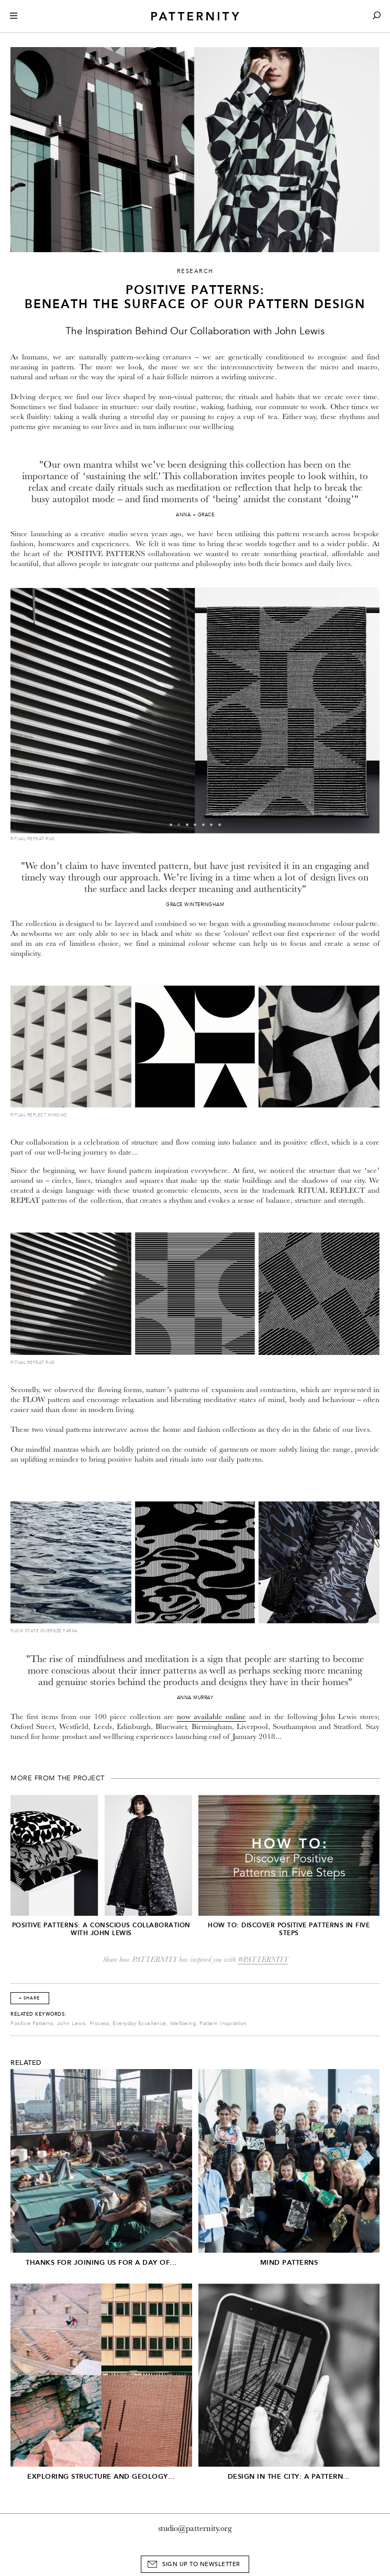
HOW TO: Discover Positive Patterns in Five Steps (289, 1929)
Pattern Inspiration (223, 2023)
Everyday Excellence (139, 2023)
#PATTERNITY (263, 1959)
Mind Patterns (289, 2262)
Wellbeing (183, 2023)
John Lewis (71, 2023)
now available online (211, 1716)
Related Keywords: (38, 2014)
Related (26, 2063)
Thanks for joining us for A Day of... (101, 2262)
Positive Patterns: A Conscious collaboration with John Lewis (101, 1929)
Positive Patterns (31, 2023)
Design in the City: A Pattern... (289, 2476)
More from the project (57, 1778)
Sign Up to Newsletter (201, 2564)
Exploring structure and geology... (101, 2476)
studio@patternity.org (195, 2528)
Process (99, 2023)
